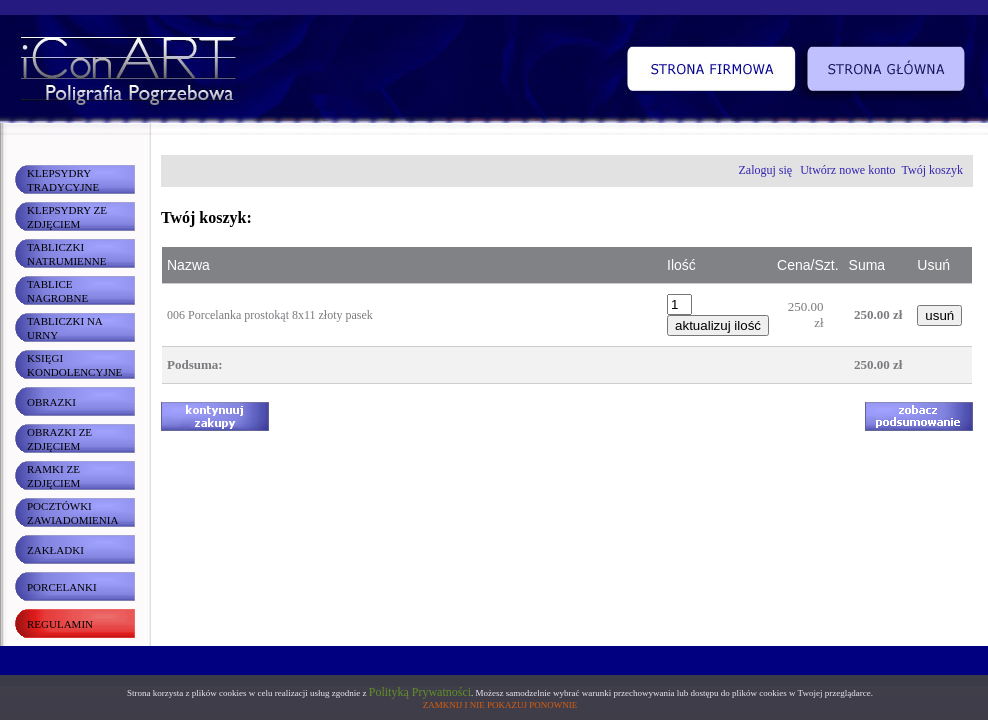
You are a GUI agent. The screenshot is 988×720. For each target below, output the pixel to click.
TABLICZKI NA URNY (65, 328)
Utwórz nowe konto (847, 170)
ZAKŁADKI (55, 550)
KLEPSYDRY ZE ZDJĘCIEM (67, 217)
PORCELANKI (62, 587)
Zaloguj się (766, 170)
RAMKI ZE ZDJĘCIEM (53, 476)
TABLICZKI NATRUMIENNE (66, 254)
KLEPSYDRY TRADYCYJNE (63, 180)
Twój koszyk (933, 170)
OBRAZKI (51, 402)
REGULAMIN (60, 624)
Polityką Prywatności (420, 692)
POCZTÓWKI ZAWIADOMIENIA (72, 513)
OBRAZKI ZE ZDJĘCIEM (59, 439)
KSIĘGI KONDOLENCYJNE (74, 365)
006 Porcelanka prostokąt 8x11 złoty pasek (270, 315)
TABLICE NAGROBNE (57, 291)
